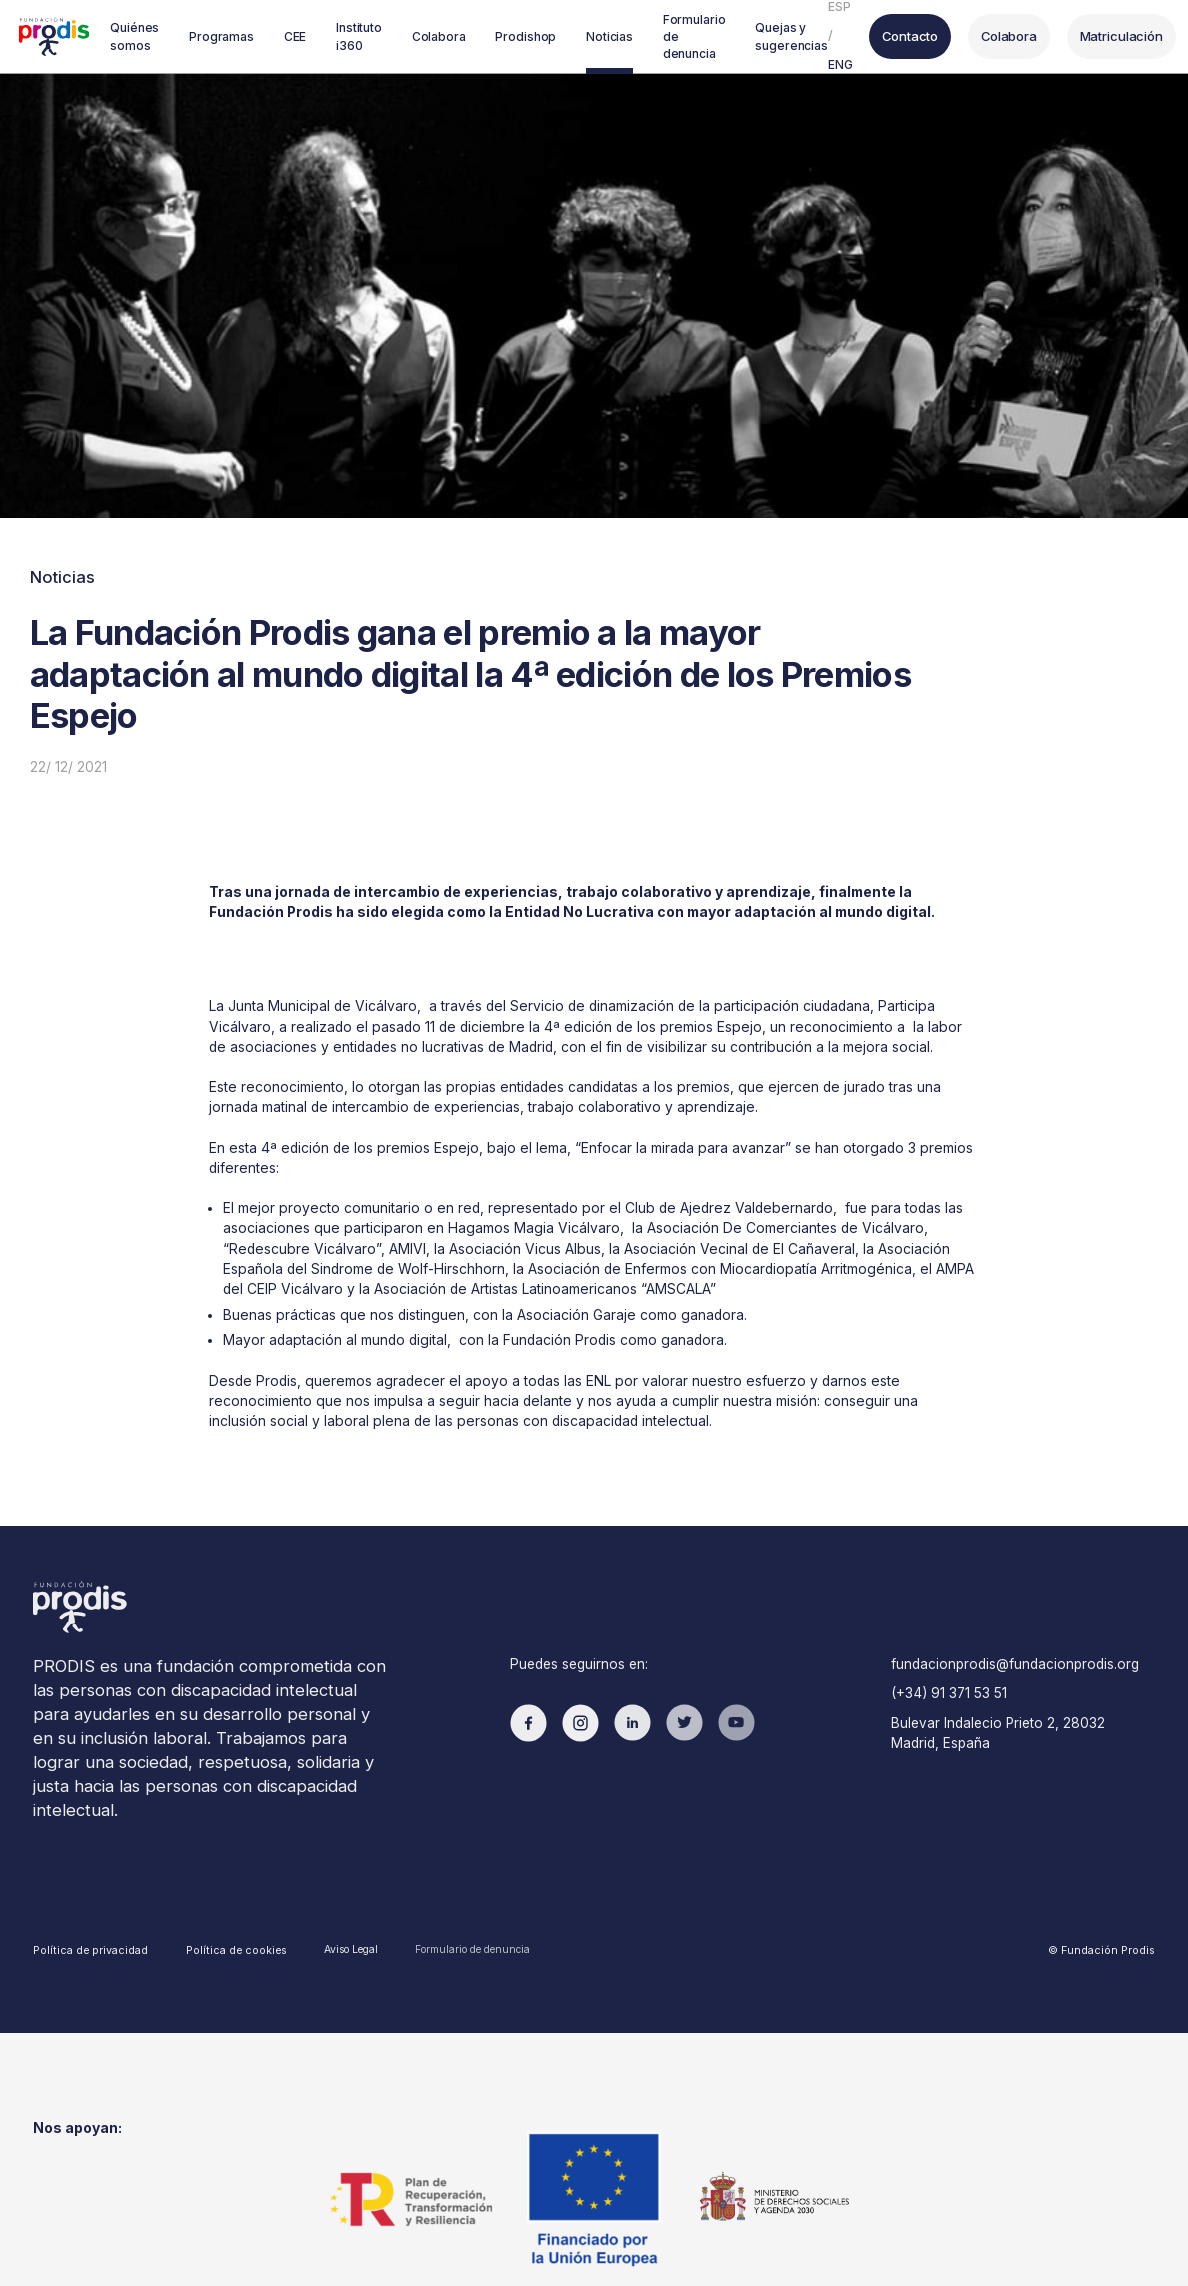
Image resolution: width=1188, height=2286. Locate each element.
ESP (802, 10)
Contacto (871, 36)
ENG (803, 61)
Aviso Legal (321, 1862)
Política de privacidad (84, 1862)
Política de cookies (215, 1862)
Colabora (969, 36)
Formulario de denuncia (440, 1861)
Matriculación (1078, 36)
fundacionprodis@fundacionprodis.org (1007, 1609)
